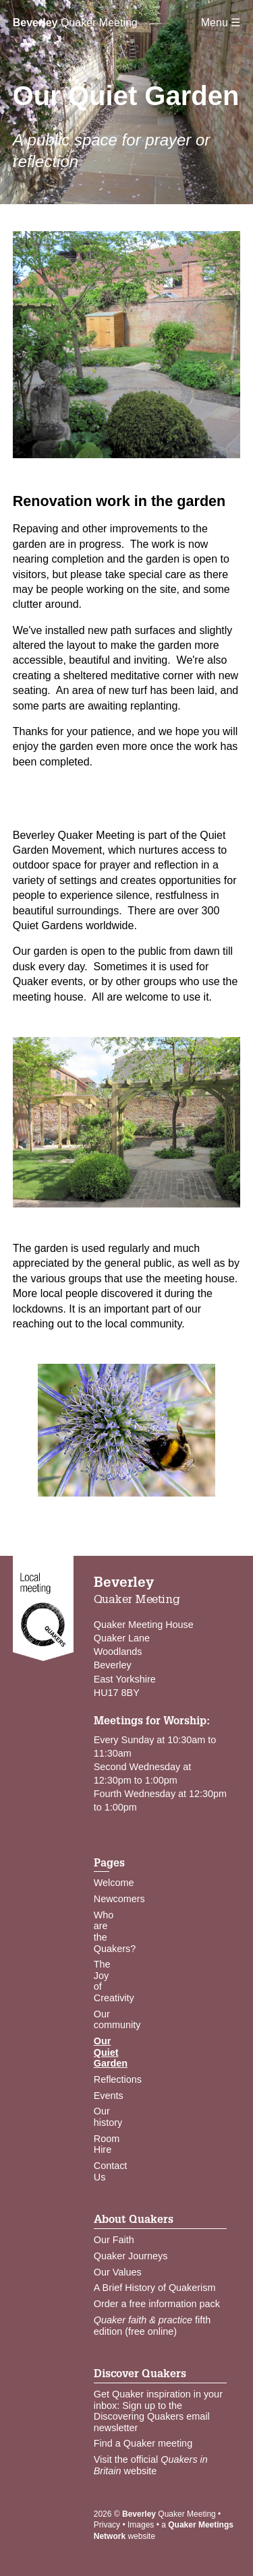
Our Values (118, 2272)
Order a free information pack (157, 2303)
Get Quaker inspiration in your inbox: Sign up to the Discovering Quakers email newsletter (158, 2411)
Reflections (118, 2079)
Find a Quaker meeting (143, 2443)
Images (141, 2525)
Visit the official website (151, 2465)
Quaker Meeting (75, 22)
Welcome (114, 1882)
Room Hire (106, 2144)
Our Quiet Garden (111, 2052)
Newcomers (119, 1898)
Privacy (107, 2525)
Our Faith (114, 2239)
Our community (117, 2020)
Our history (108, 2117)
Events (108, 2095)
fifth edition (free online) (152, 2326)
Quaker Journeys (131, 2256)
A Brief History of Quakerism (155, 2287)
